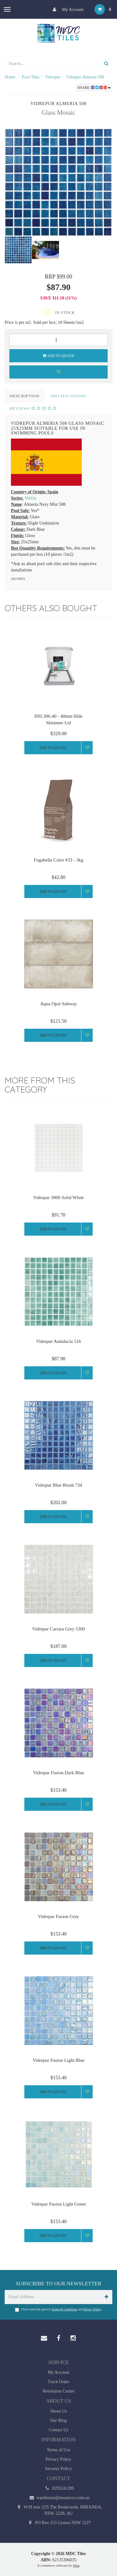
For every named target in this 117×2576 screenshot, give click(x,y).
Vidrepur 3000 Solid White (58, 1197)
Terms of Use (58, 2450)
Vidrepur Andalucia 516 (58, 1341)
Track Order (58, 2381)
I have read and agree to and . (58, 2309)
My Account (67, 9)
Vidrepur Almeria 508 (85, 77)
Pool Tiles (30, 77)
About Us (58, 2411)
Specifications (68, 396)
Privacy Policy (92, 2309)
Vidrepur (53, 77)
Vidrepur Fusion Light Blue (58, 2060)
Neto (76, 2565)
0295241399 (58, 2488)
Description (25, 396)
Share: (94, 87)
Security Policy (58, 2468)
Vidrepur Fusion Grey (58, 1916)
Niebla (30, 498)
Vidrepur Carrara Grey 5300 (58, 1628)
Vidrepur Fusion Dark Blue (58, 1772)
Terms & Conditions (64, 2309)
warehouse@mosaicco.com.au (58, 2498)
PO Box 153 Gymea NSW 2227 (58, 2523)
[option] (58, 182)
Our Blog (58, 2420)
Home (10, 77)
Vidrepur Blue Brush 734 (58, 1485)
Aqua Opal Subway (58, 1003)
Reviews (33, 408)
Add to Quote (59, 356)
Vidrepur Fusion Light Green (58, 2204)
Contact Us (58, 2430)
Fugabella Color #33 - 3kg (58, 859)
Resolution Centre (59, 2391)
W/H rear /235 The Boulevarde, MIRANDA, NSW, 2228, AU (58, 2510)
